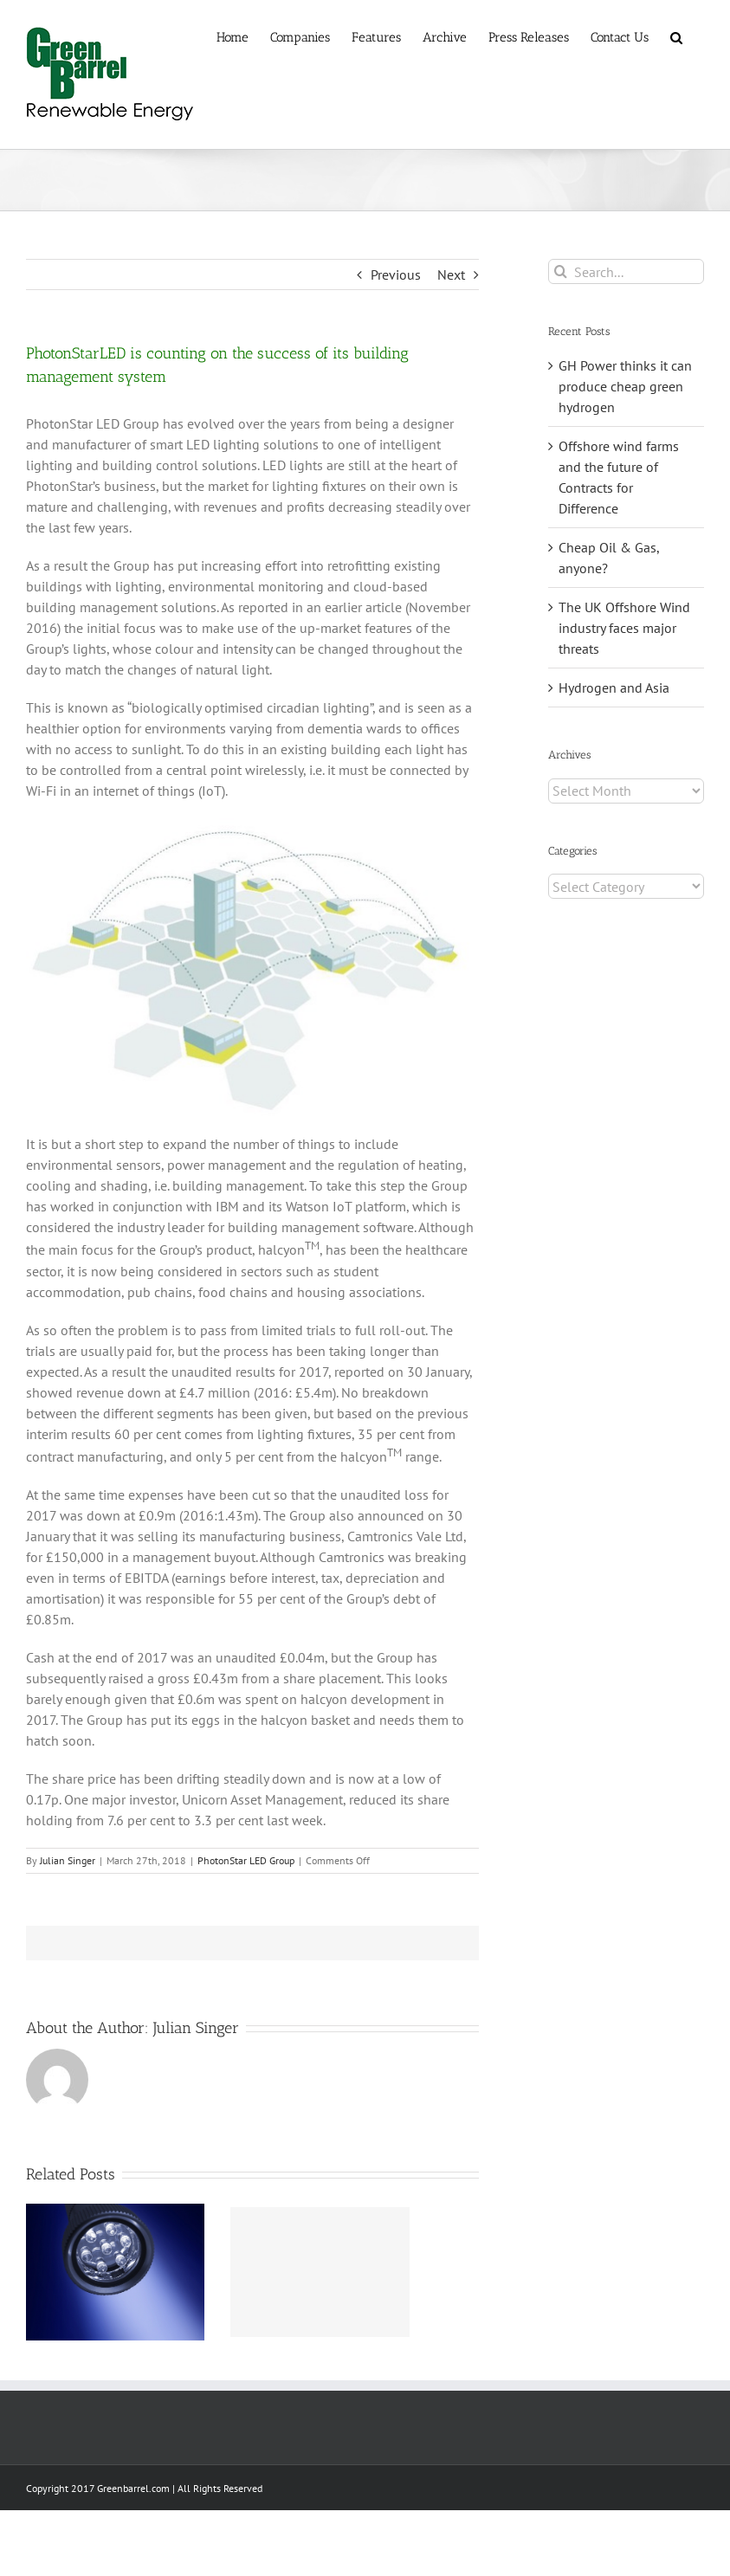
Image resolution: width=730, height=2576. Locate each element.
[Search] (560, 271)
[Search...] (626, 271)
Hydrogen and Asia (614, 687)
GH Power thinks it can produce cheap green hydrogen (625, 386)
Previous (396, 274)
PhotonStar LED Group (245, 1860)
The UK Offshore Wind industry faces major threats (624, 627)
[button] (676, 36)
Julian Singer (67, 1860)
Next (451, 274)
